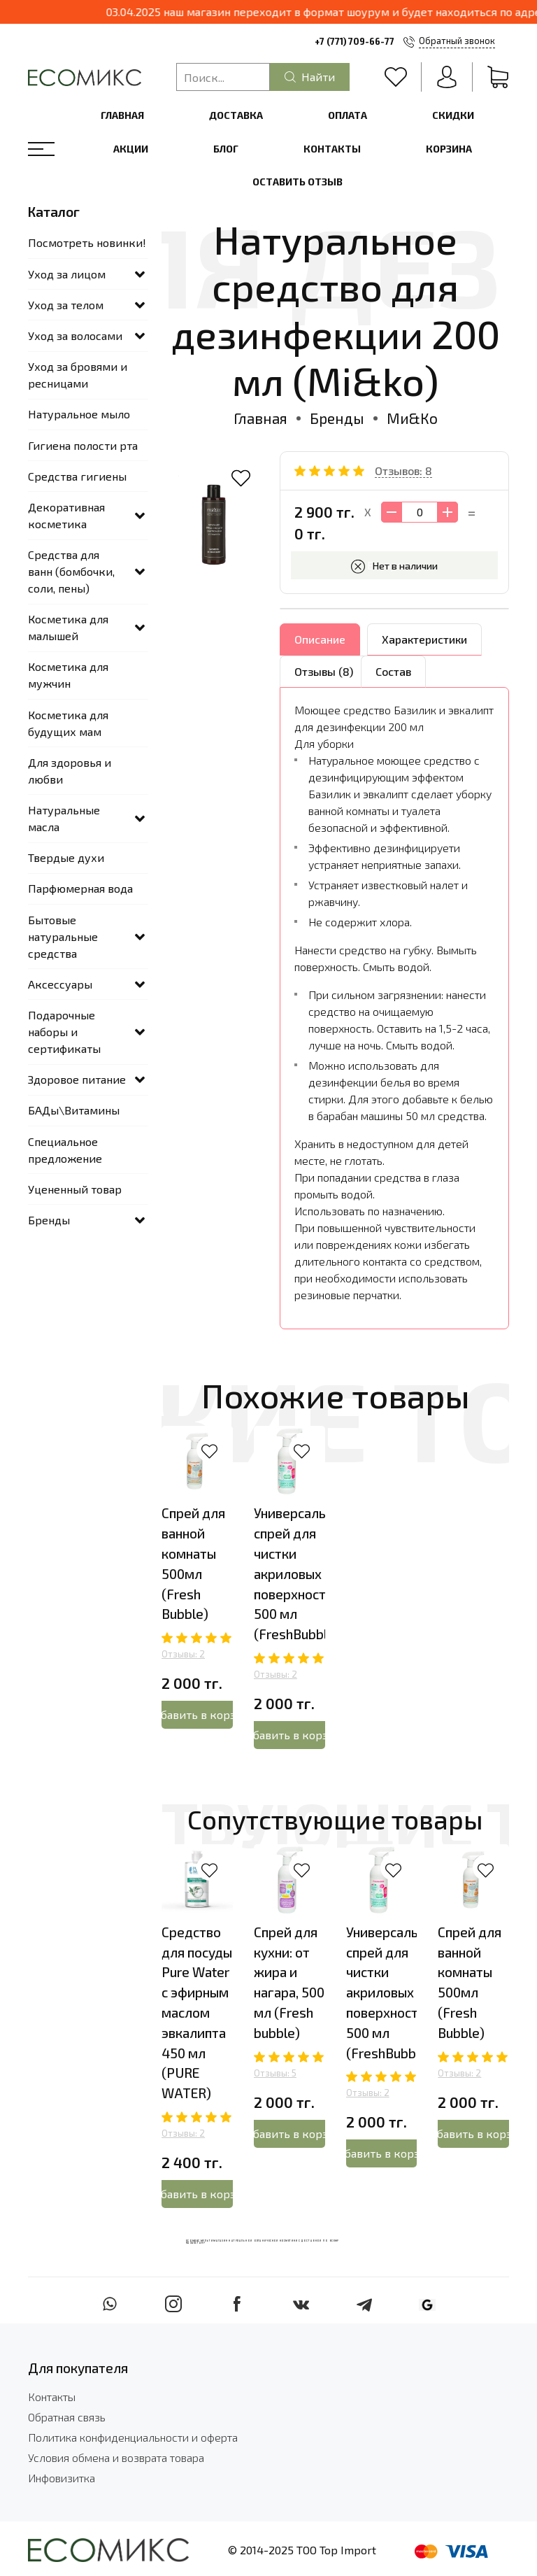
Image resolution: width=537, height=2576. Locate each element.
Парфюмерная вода (80, 888)
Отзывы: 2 (183, 1653)
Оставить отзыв (297, 181)
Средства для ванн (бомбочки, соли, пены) (71, 571)
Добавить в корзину (197, 1714)
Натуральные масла (64, 818)
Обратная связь (67, 2416)
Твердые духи (66, 857)
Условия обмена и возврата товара (116, 2457)
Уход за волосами (75, 335)
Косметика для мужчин (68, 675)
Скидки (453, 115)
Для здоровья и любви (69, 771)
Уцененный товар (75, 1189)
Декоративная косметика (66, 515)
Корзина (449, 149)
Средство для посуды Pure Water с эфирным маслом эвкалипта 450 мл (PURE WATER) (197, 2012)
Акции (130, 149)
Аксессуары (60, 984)
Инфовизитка (61, 2477)
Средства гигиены (77, 476)
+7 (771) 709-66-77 (354, 41)
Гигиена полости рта (83, 445)
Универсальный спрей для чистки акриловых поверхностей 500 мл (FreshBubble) (302, 1573)
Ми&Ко (412, 418)
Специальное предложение (65, 1150)
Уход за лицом (67, 274)
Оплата (347, 115)
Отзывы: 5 (275, 2073)
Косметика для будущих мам (68, 723)
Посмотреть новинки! (87, 242)
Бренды (337, 418)
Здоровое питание (77, 1079)
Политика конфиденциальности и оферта (133, 2437)
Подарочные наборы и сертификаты (64, 1031)
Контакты (332, 149)
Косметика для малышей (68, 627)
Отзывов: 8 (403, 470)
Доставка (236, 115)
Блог (225, 149)
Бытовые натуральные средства (63, 936)
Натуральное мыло (79, 413)
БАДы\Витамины (74, 1110)
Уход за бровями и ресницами (77, 375)
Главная (122, 115)
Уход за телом (65, 304)
